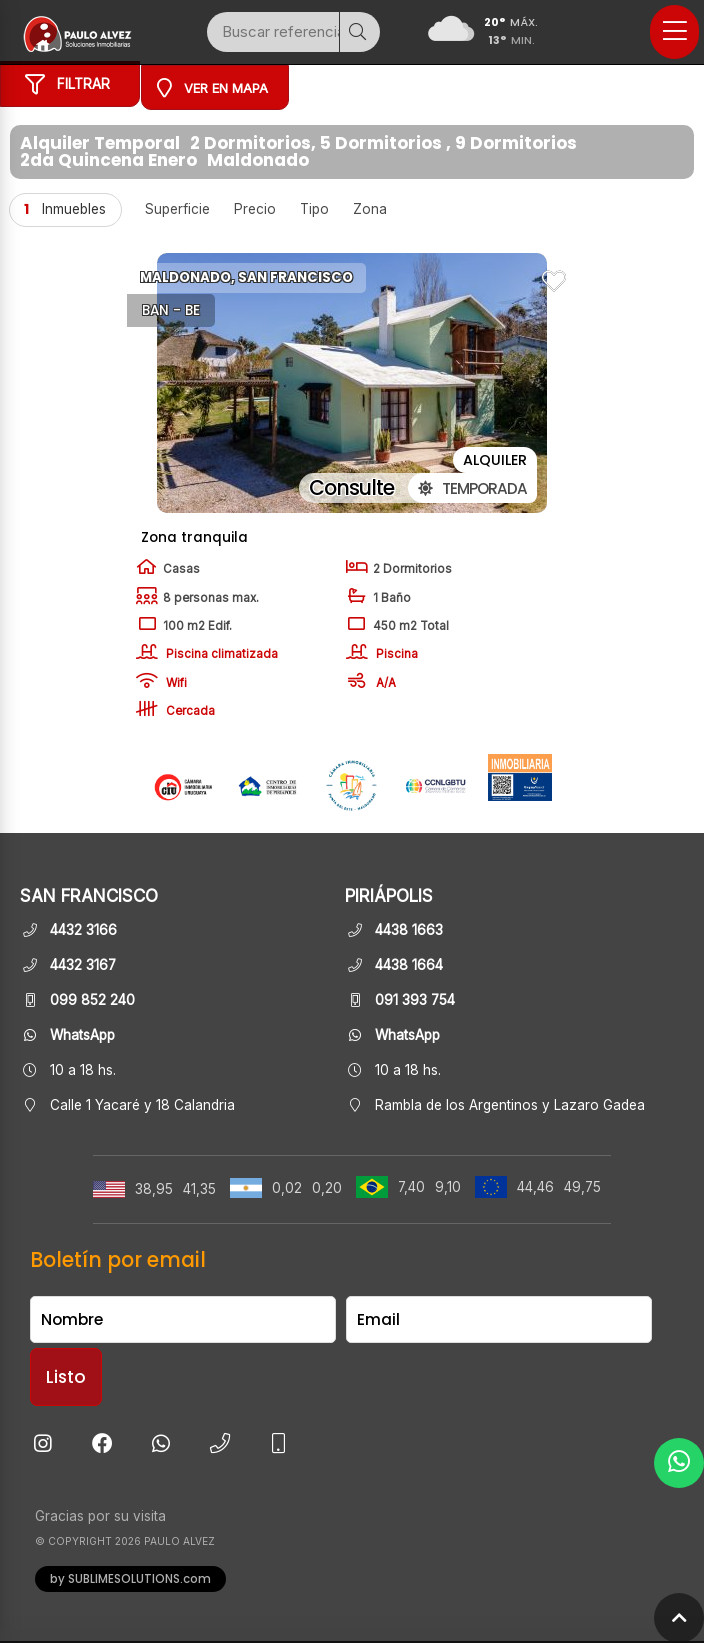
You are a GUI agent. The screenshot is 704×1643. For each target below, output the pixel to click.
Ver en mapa (212, 87)
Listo (66, 1378)
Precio (255, 209)
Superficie (177, 209)
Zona (370, 209)
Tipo (314, 209)
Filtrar (67, 88)
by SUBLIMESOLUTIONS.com (130, 1580)
